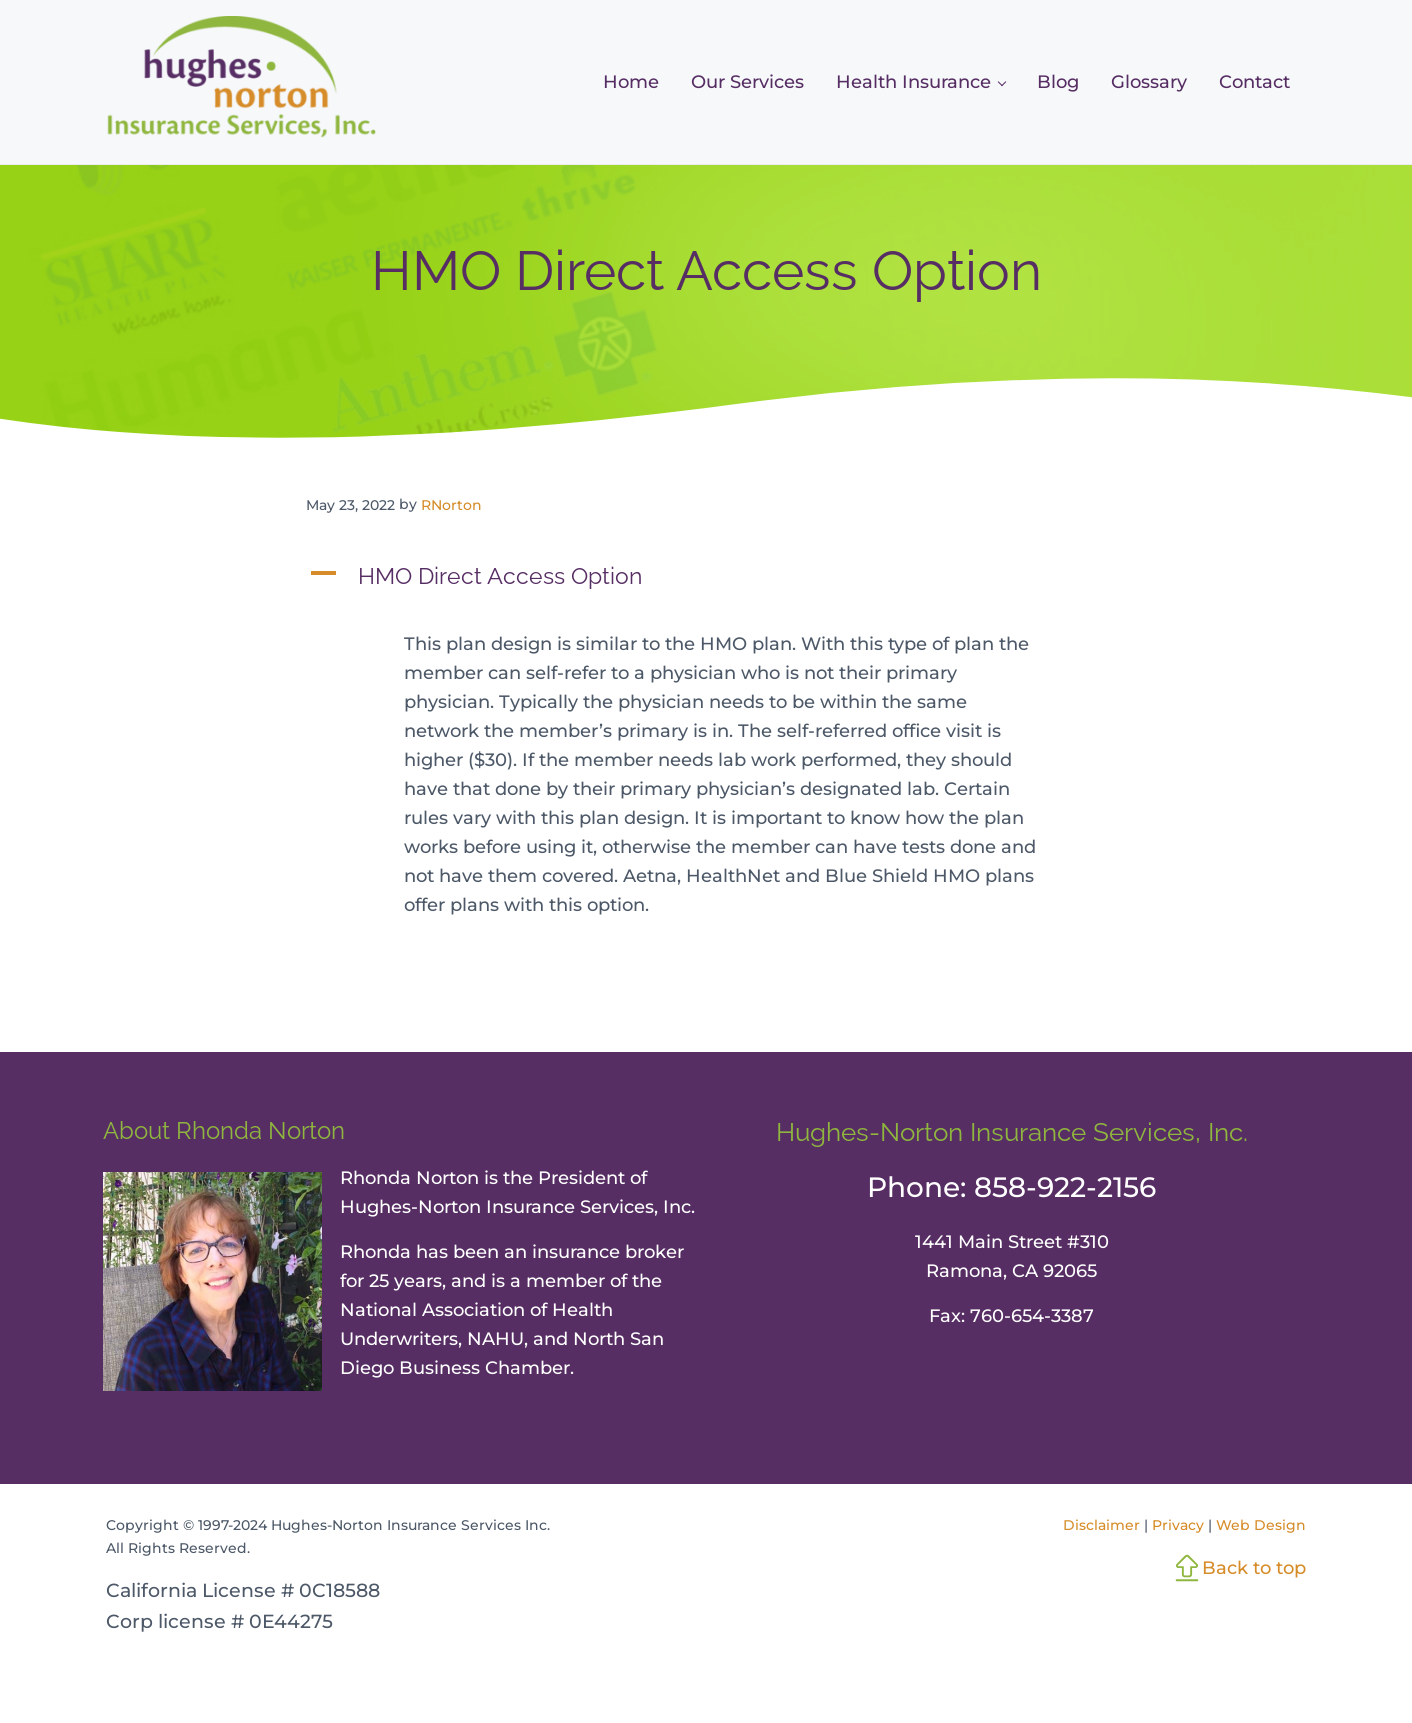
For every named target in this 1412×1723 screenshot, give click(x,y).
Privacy (1178, 1525)
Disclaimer (1101, 1525)
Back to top (1254, 1567)
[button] (706, 576)
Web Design (1261, 1525)
